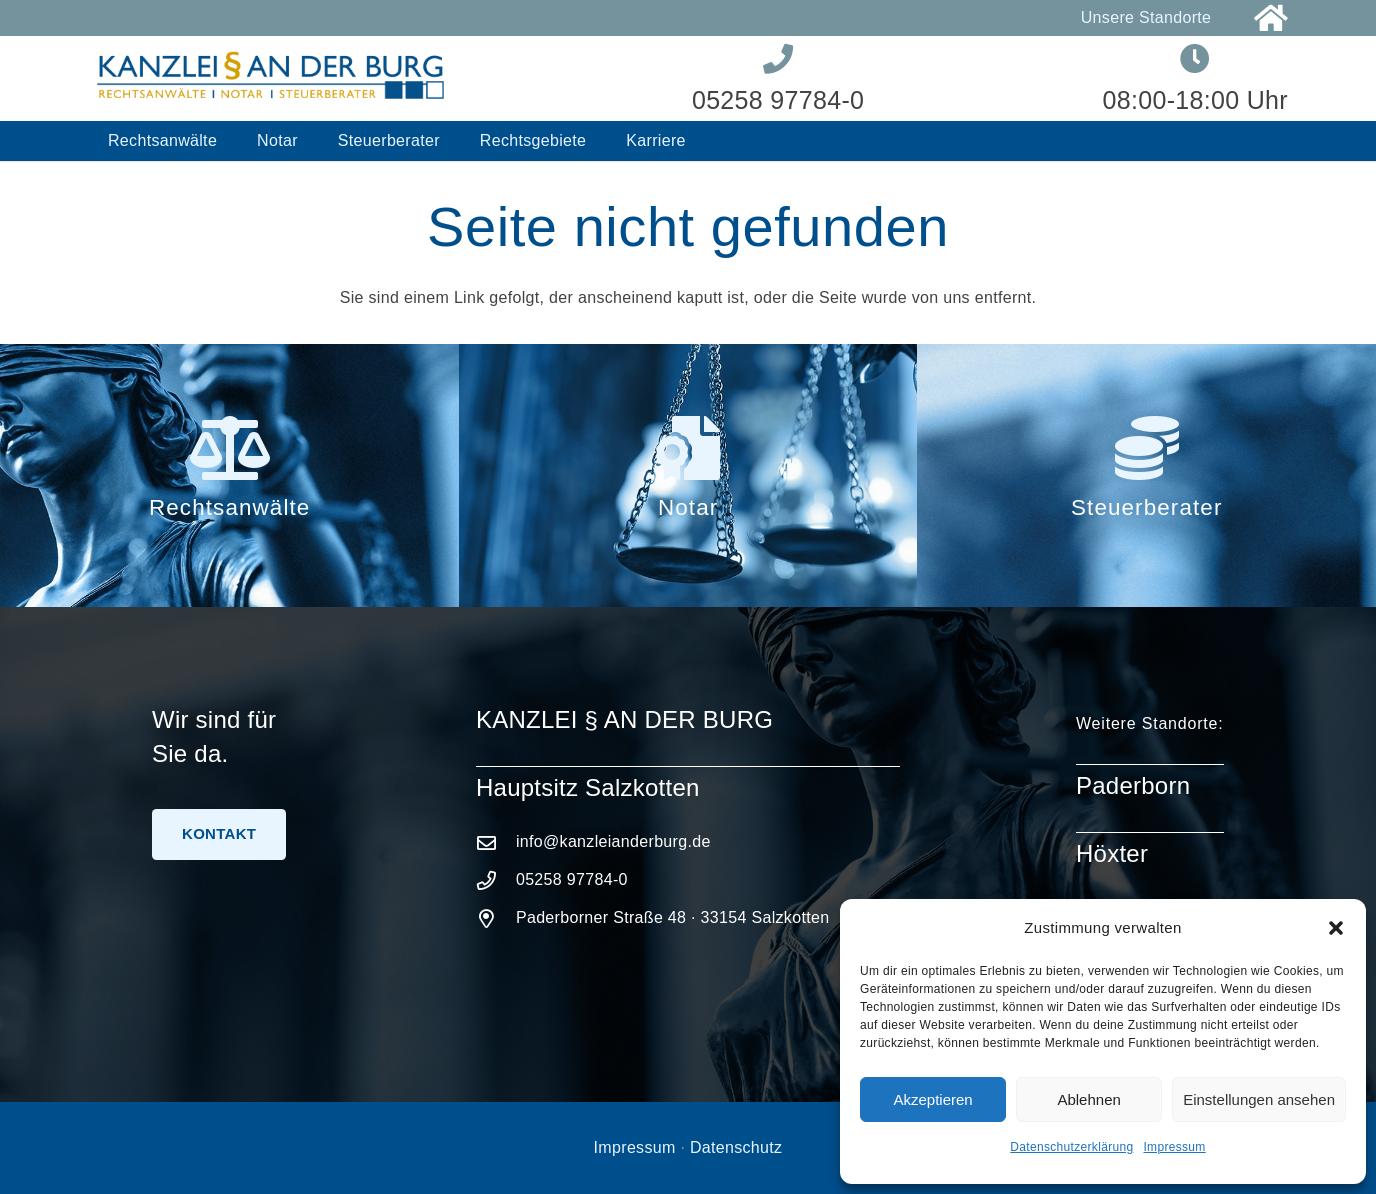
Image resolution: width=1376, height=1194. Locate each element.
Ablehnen (1088, 1099)
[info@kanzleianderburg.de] (496, 842)
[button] (1336, 928)
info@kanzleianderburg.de (613, 841)
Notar (688, 507)
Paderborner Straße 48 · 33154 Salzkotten (672, 917)
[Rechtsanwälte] (229, 448)
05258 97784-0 (572, 879)
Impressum (1174, 1147)
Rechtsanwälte (229, 507)
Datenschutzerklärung (1071, 1147)
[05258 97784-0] (496, 880)
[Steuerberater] (1146, 448)
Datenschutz (736, 1147)
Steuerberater (1146, 507)
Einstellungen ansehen (1259, 1099)
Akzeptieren (932, 1099)
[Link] (1271, 18)
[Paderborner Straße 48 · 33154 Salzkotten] (496, 918)
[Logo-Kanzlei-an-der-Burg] (271, 78)
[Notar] (688, 448)
